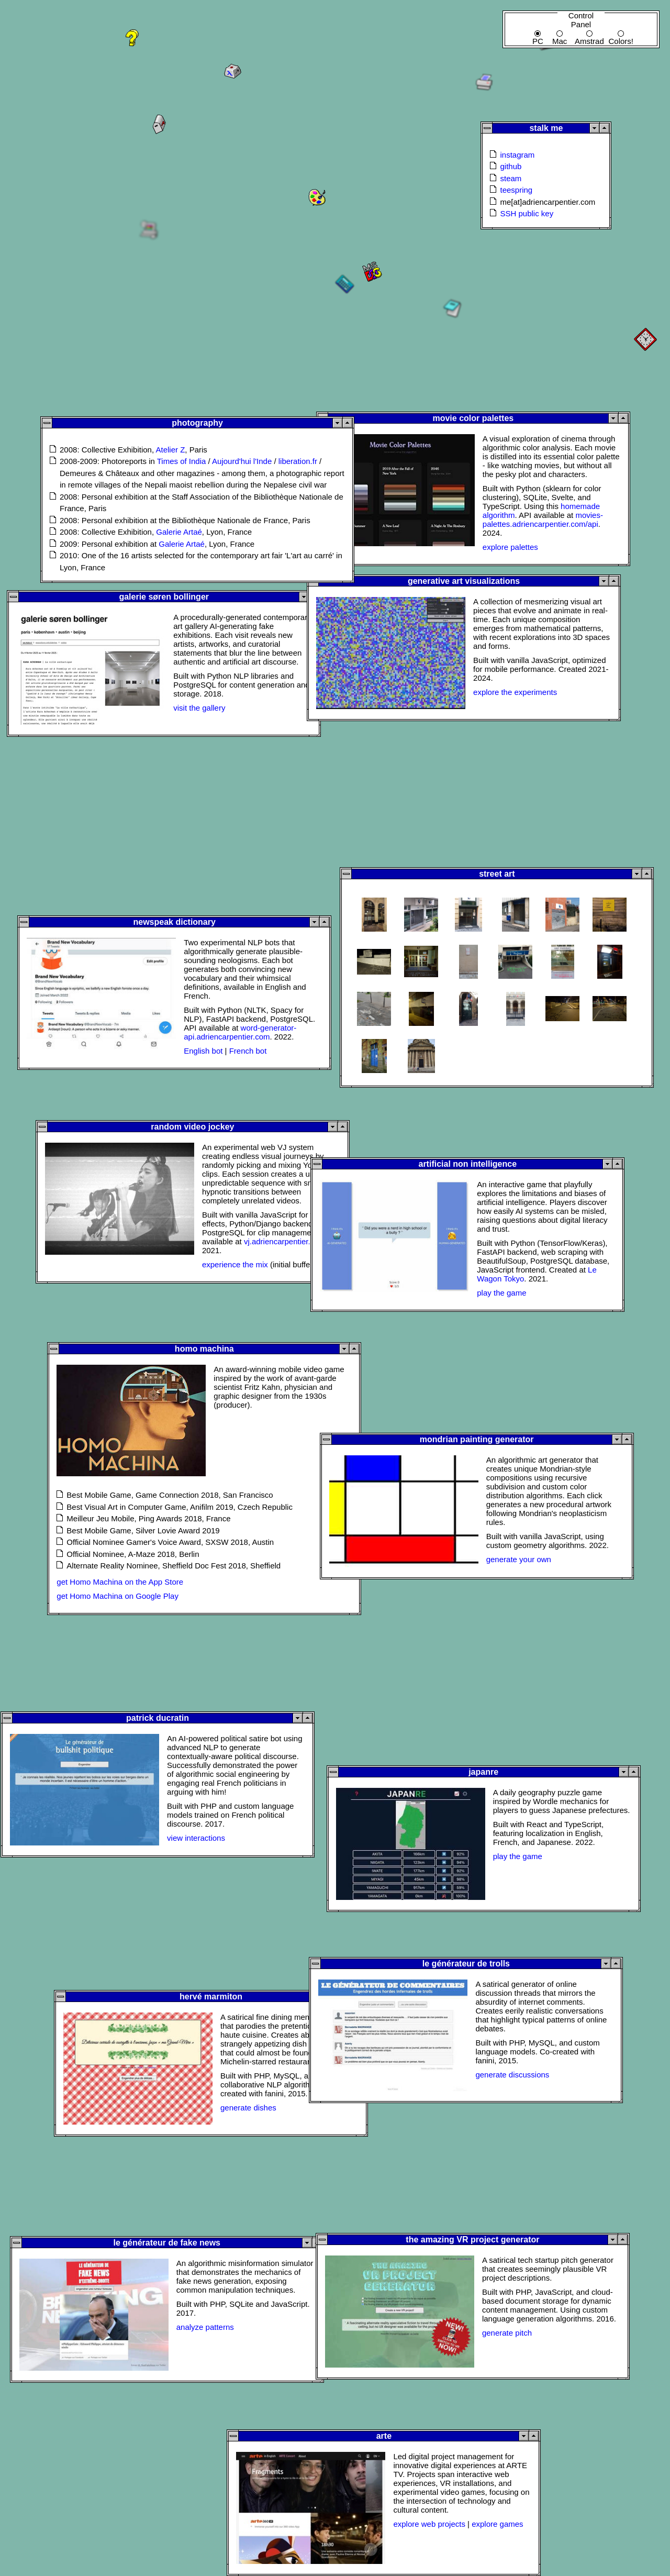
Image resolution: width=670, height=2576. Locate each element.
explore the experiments (515, 692)
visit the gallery (199, 707)
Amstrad (589, 33)
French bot (248, 1050)
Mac (559, 33)
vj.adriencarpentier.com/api (291, 1241)
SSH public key (526, 213)
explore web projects (429, 2523)
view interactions (196, 1837)
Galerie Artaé (179, 531)
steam (510, 178)
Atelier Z (170, 449)
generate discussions (512, 2074)
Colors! (621, 33)
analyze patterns (205, 2327)
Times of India (181, 461)
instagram (517, 154)
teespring (516, 189)
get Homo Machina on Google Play (117, 1595)
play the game (501, 1292)
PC (538, 33)
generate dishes (248, 2107)
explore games (497, 2523)
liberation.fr (297, 461)
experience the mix (235, 1264)
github (510, 166)
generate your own (518, 1559)
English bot (203, 1050)
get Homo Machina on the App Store (120, 1581)
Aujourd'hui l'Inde (242, 461)
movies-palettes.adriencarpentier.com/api (543, 519)
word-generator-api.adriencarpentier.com (240, 1032)
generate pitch (507, 2332)
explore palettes (510, 547)
